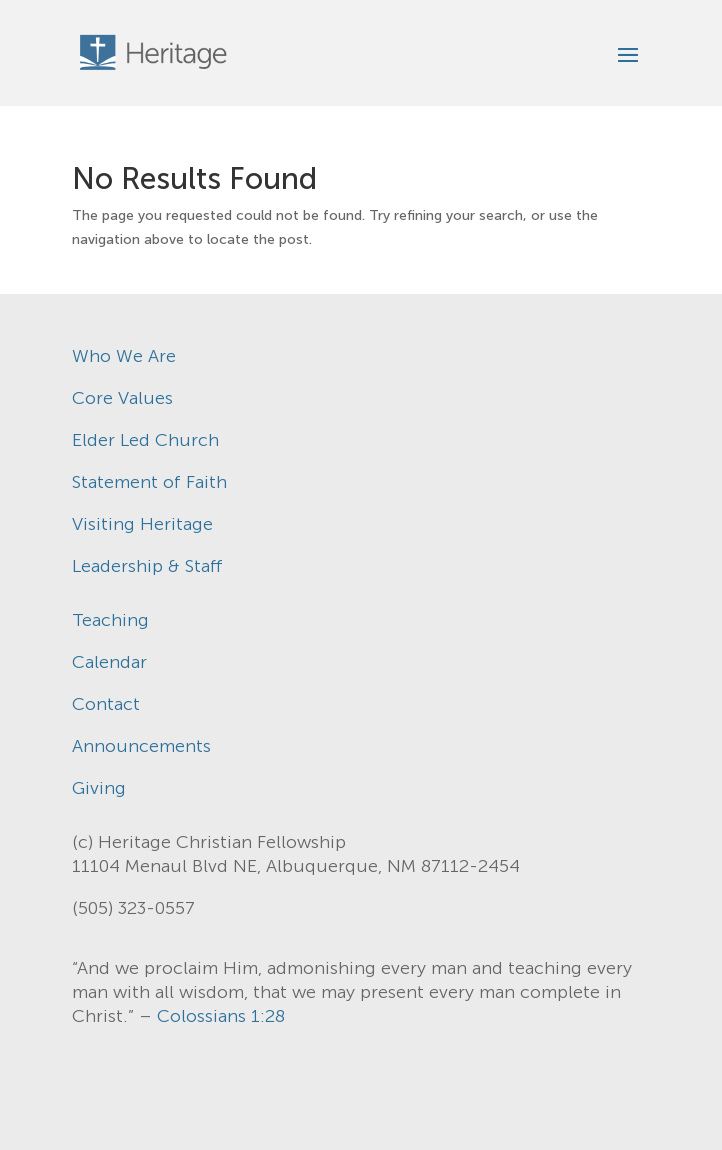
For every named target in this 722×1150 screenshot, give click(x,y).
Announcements (141, 746)
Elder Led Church (145, 440)
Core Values (122, 398)
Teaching (110, 620)
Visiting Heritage (142, 524)
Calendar (109, 662)
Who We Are (124, 356)
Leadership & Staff (147, 566)
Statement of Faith (149, 482)
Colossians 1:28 (221, 1016)
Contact (106, 704)
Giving (99, 788)
